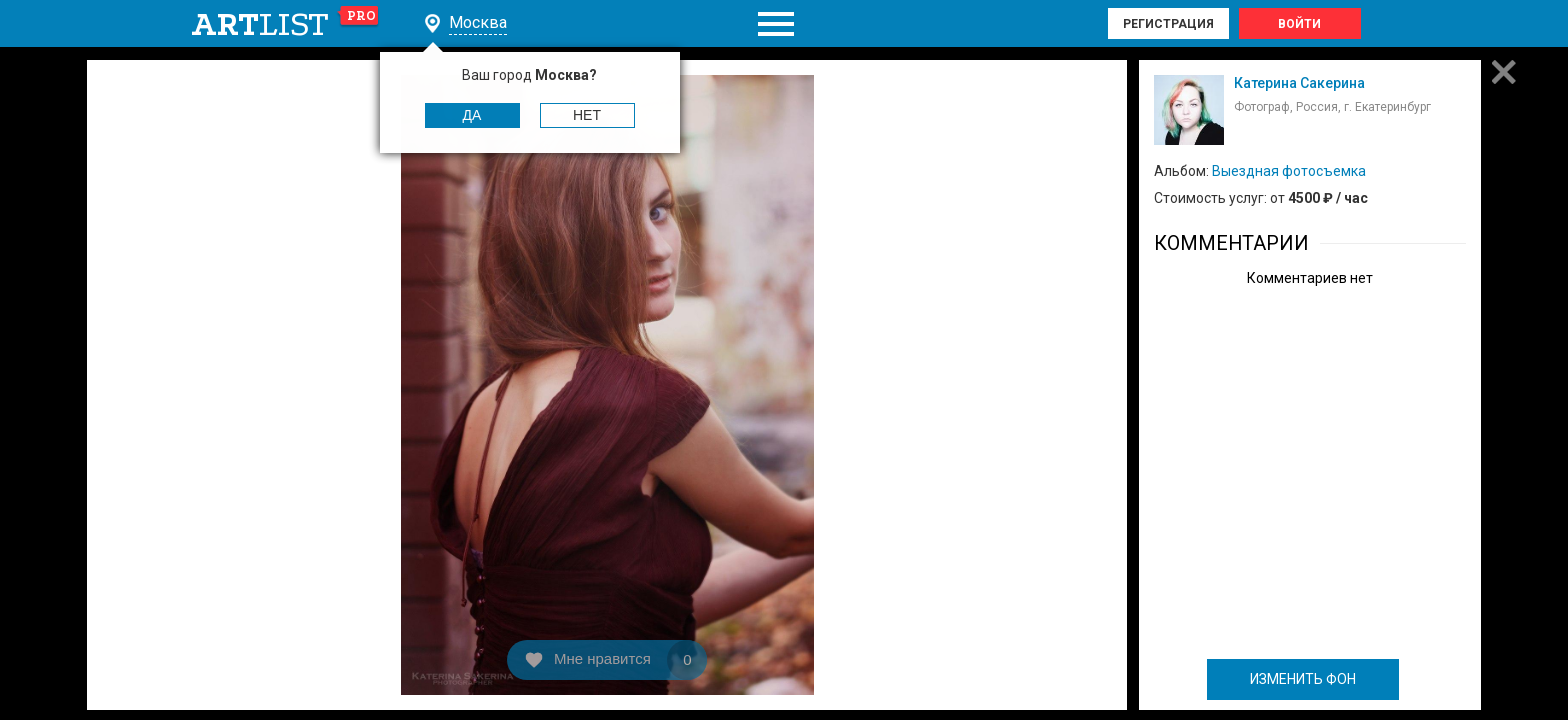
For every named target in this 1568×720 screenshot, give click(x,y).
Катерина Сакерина (1299, 83)
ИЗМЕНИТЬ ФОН (1303, 679)
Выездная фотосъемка (1289, 171)
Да (472, 115)
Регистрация (1168, 24)
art (285, 24)
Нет (587, 115)
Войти (1299, 24)
